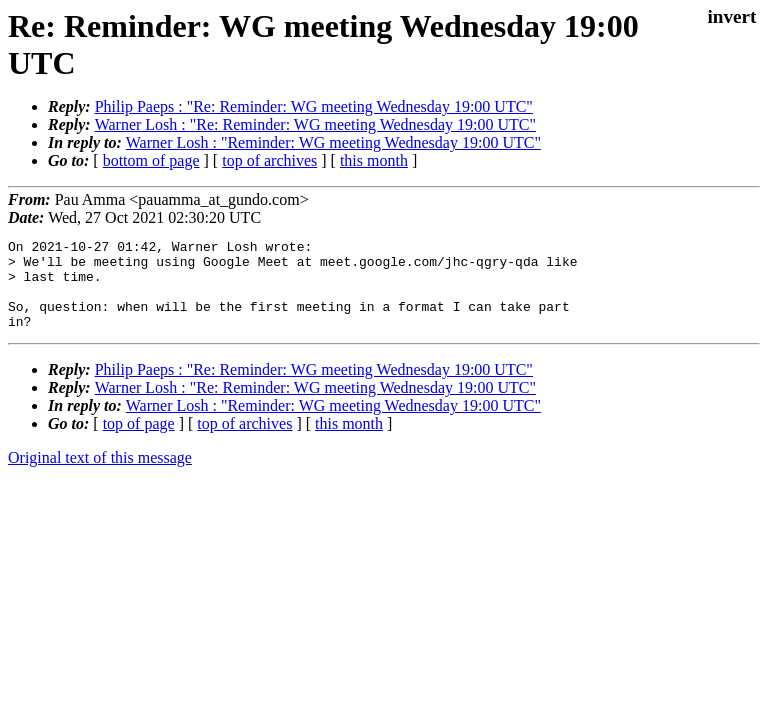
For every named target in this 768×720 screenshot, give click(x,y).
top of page (139, 441)
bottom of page (151, 160)
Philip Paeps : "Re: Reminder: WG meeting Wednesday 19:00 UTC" (314, 106)
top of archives (269, 160)
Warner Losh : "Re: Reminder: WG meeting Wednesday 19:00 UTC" (315, 124)
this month (374, 160)
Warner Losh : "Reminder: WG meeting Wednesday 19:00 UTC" (333, 142)
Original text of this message (100, 475)
